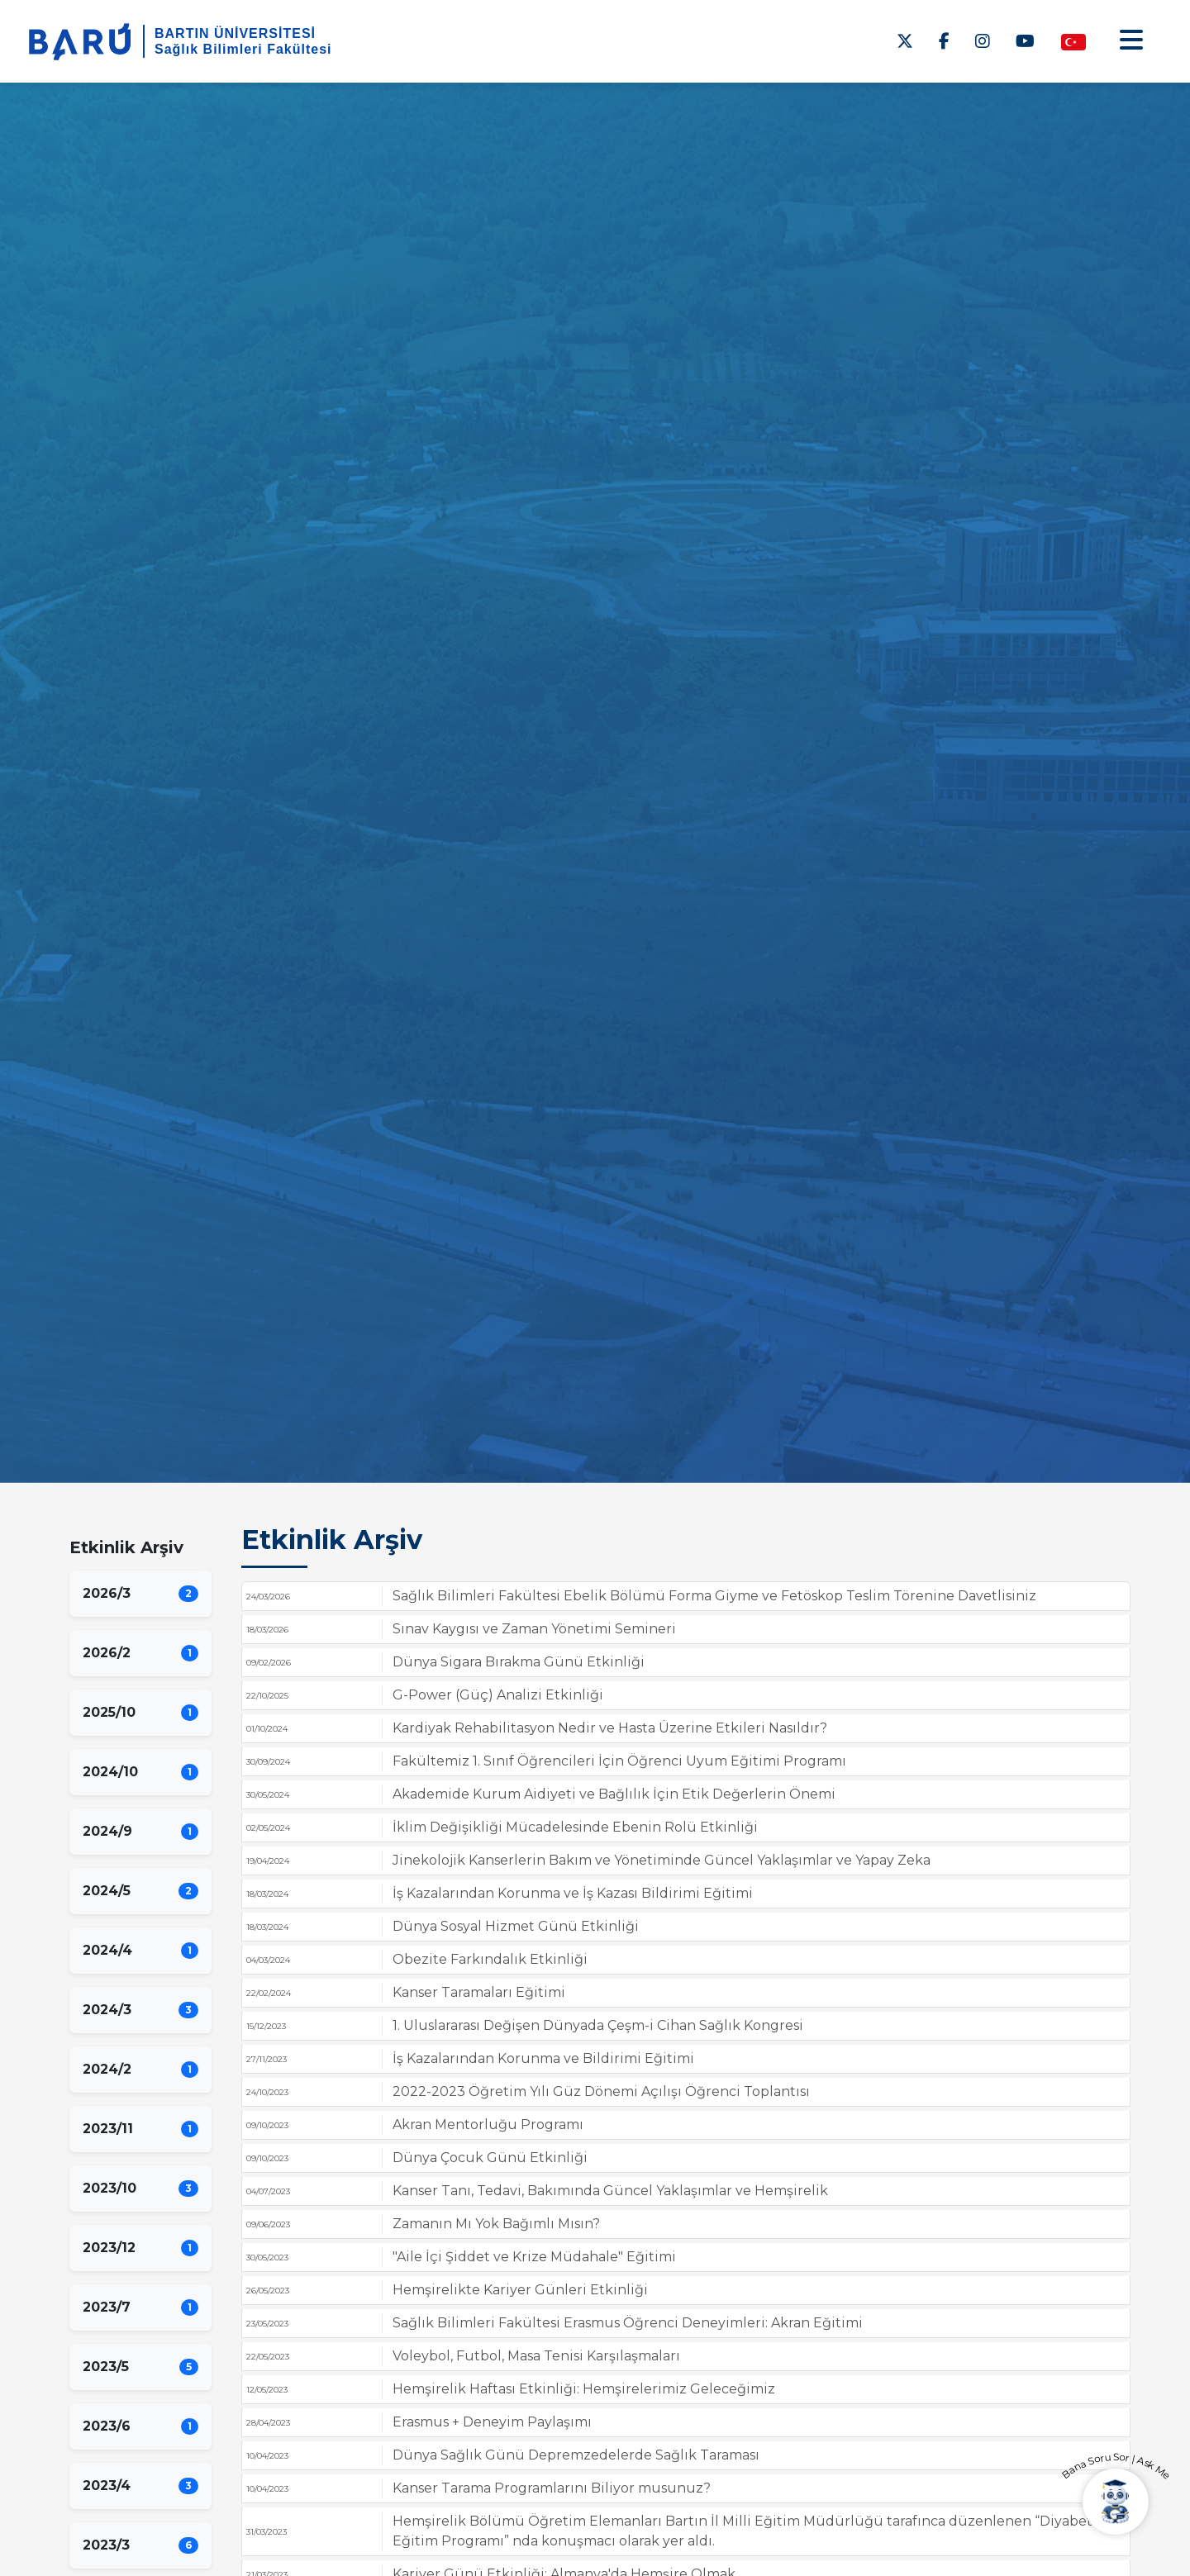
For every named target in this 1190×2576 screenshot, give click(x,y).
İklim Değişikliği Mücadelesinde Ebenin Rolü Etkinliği (575, 1827)
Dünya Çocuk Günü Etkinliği (490, 2157)
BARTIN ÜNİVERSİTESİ (235, 33)
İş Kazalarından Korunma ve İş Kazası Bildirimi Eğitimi (573, 1893)
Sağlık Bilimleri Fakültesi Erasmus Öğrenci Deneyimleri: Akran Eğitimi (628, 2323)
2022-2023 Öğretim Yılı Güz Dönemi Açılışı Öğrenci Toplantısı (601, 2091)
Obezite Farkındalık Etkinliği (490, 1959)
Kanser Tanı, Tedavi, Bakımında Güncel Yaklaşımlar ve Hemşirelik (610, 2190)
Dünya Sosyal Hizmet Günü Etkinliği (516, 1926)
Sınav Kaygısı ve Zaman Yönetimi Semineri (534, 1629)
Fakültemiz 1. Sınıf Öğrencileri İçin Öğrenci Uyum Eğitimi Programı (619, 1761)
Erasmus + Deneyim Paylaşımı (492, 2422)
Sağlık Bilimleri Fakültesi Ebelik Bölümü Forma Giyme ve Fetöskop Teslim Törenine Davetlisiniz (714, 1596)
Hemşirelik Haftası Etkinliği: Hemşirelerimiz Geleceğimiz (584, 2389)
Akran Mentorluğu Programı (488, 2124)
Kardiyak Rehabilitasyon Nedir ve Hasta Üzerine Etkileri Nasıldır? (610, 1728)
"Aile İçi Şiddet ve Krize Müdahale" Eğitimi (534, 2257)
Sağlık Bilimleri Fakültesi (243, 49)
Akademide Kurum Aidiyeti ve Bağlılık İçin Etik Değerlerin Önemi (614, 1794)
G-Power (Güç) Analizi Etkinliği (498, 1695)
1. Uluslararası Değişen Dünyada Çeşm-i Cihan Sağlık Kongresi (598, 2025)
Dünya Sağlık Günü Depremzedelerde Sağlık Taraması (576, 2455)
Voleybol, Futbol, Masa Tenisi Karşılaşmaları (536, 2356)
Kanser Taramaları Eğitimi (479, 1992)
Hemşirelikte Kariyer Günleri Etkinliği (520, 2290)
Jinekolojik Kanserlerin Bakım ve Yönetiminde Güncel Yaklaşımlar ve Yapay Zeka (662, 1860)
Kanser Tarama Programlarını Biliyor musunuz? (552, 2488)
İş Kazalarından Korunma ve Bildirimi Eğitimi (543, 2058)
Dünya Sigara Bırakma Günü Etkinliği (519, 1662)
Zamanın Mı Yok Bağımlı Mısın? (496, 2223)
